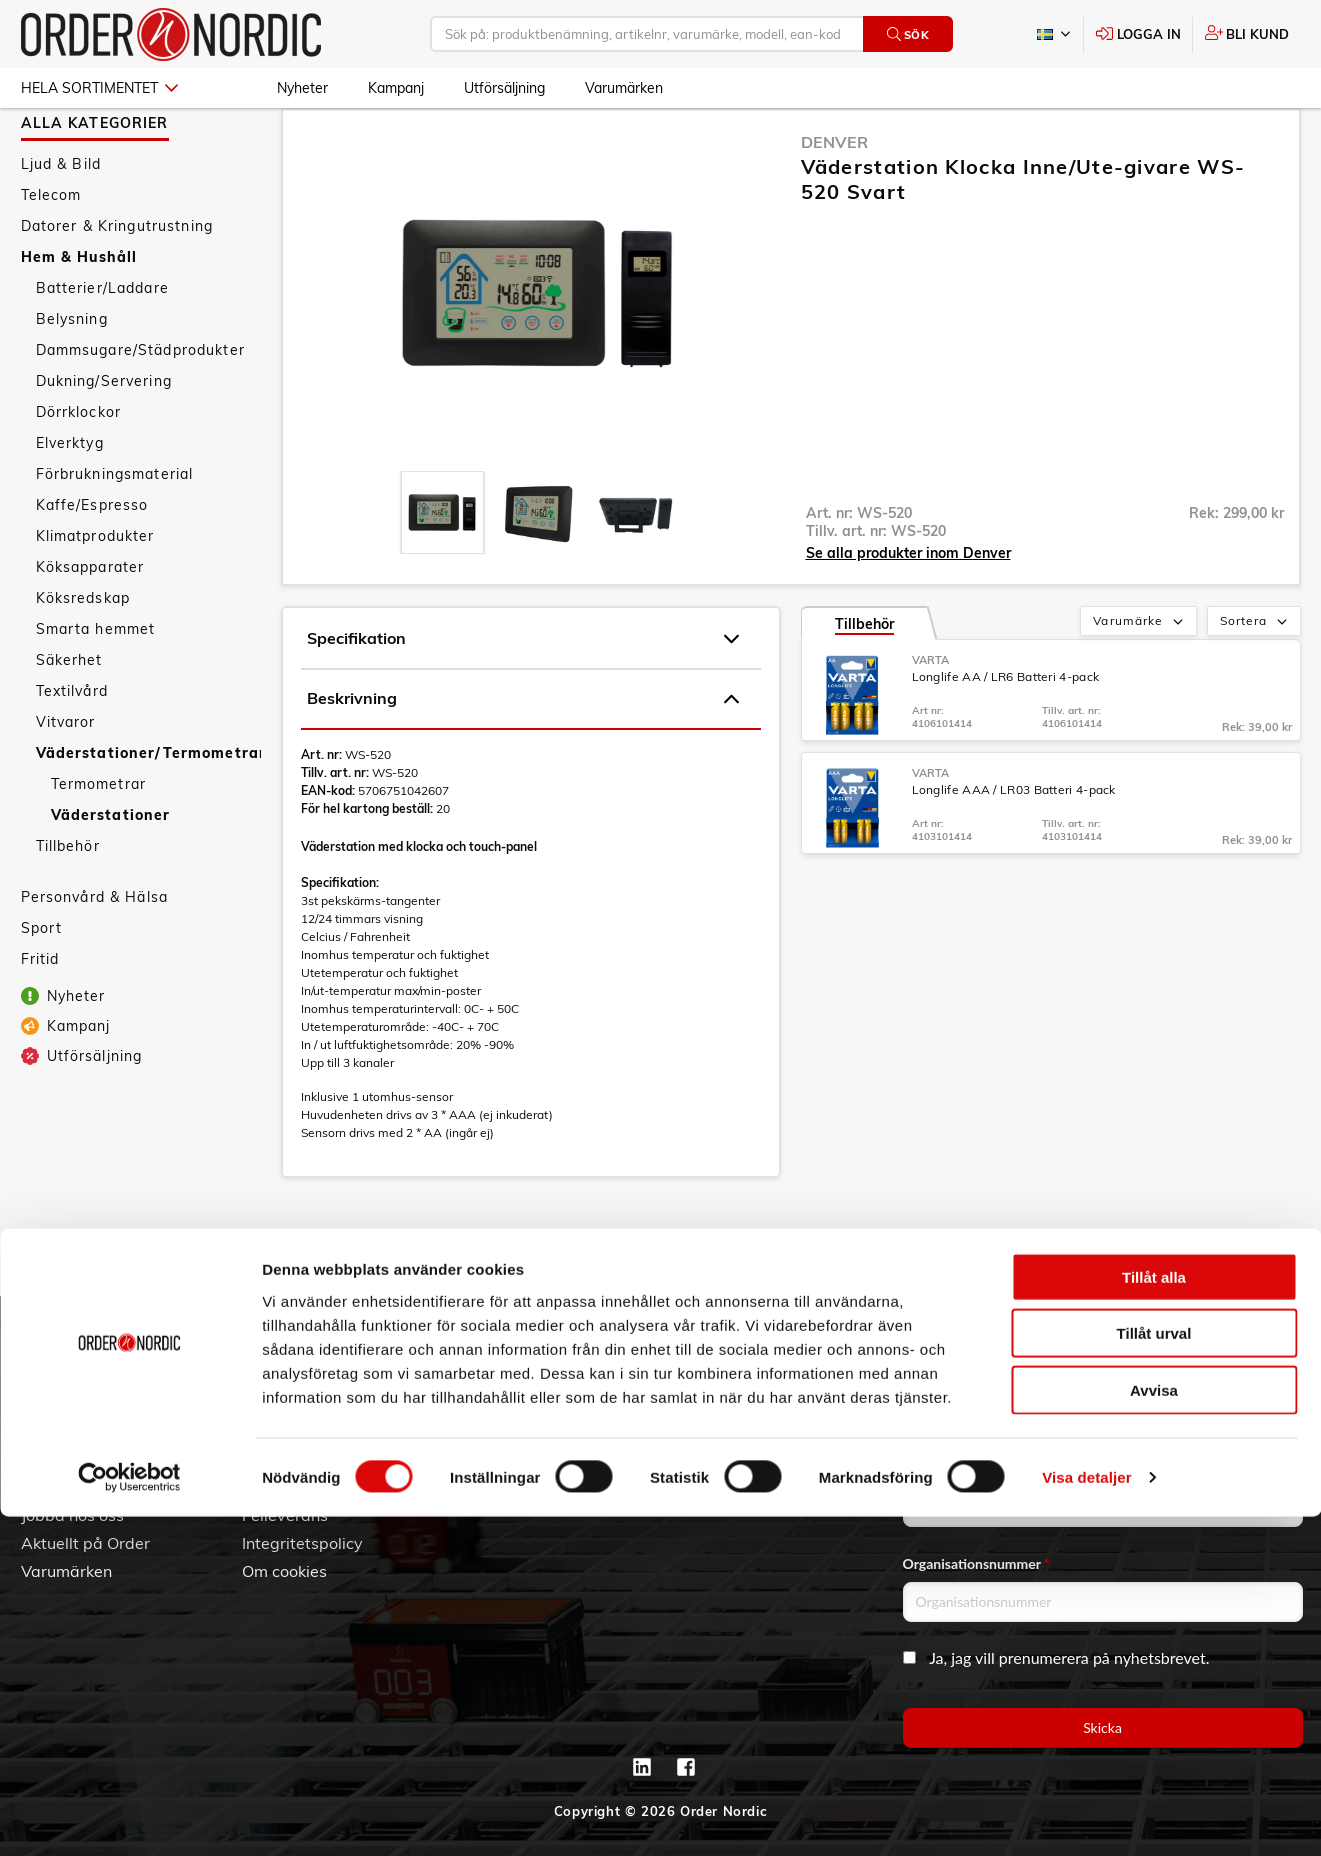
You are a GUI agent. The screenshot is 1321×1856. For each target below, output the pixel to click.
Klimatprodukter (95, 594)
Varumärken (624, 88)
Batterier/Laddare (102, 346)
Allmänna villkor (302, 1375)
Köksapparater (90, 625)
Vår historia (64, 1431)
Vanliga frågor (295, 1403)
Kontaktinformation (755, 1431)
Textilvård (72, 749)
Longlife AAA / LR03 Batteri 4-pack (1014, 847)
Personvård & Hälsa (95, 955)
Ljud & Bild (61, 222)
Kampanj (396, 88)
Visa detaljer (1086, 1816)
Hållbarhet (61, 1459)
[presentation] (442, 570)
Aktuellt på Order (85, 1543)
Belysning (72, 377)
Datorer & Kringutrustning (117, 284)
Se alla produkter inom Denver (908, 611)
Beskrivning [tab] (523, 757)
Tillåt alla (1154, 1615)
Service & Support (309, 1431)
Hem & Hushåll (79, 315)
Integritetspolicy (302, 1543)
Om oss (48, 1403)
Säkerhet (69, 718)
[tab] (442, 570)
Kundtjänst (300, 1342)
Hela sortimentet (99, 88)
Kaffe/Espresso (92, 563)
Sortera (1255, 680)
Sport (42, 986)
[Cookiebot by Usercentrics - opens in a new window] (129, 1817)
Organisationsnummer (977, 1563)
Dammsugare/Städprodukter (140, 408)
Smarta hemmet (96, 687)
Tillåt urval (1154, 1672)
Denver (834, 200)
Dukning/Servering (104, 439)
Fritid (40, 1017)
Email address (950, 1373)
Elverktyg (70, 501)
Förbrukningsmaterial (115, 532)
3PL (35, 1375)
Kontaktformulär (744, 1459)
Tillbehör (68, 904)
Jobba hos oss (72, 1515)
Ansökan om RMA (308, 1459)
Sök (908, 34)
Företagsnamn (952, 1468)
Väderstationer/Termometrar (148, 811)
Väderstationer (111, 873)
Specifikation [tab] (523, 697)
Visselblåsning (75, 1487)
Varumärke (1139, 680)
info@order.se (784, 1403)
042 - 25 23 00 (802, 1375)
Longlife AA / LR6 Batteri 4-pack (1006, 734)
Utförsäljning (504, 88)
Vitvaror (66, 780)
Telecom (51, 253)
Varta (930, 718)
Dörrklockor (79, 470)
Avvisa (1154, 1728)
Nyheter (302, 88)
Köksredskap (83, 656)
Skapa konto (509, 1375)
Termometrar (99, 842)
